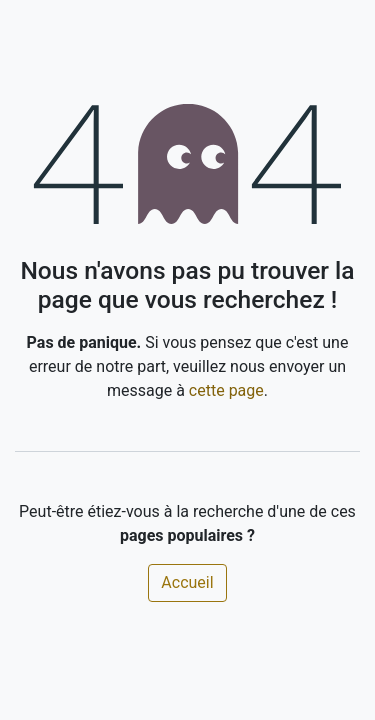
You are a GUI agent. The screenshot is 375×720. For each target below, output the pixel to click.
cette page (226, 390)
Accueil (187, 582)
